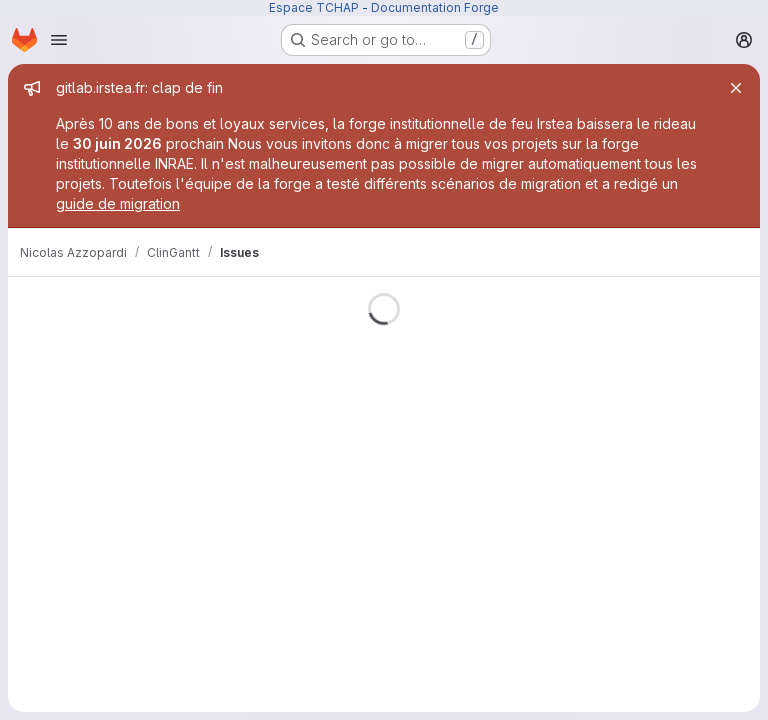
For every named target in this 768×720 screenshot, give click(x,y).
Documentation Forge (435, 7)
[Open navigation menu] (59, 40)
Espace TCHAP (314, 7)
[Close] (736, 88)
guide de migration (118, 203)
